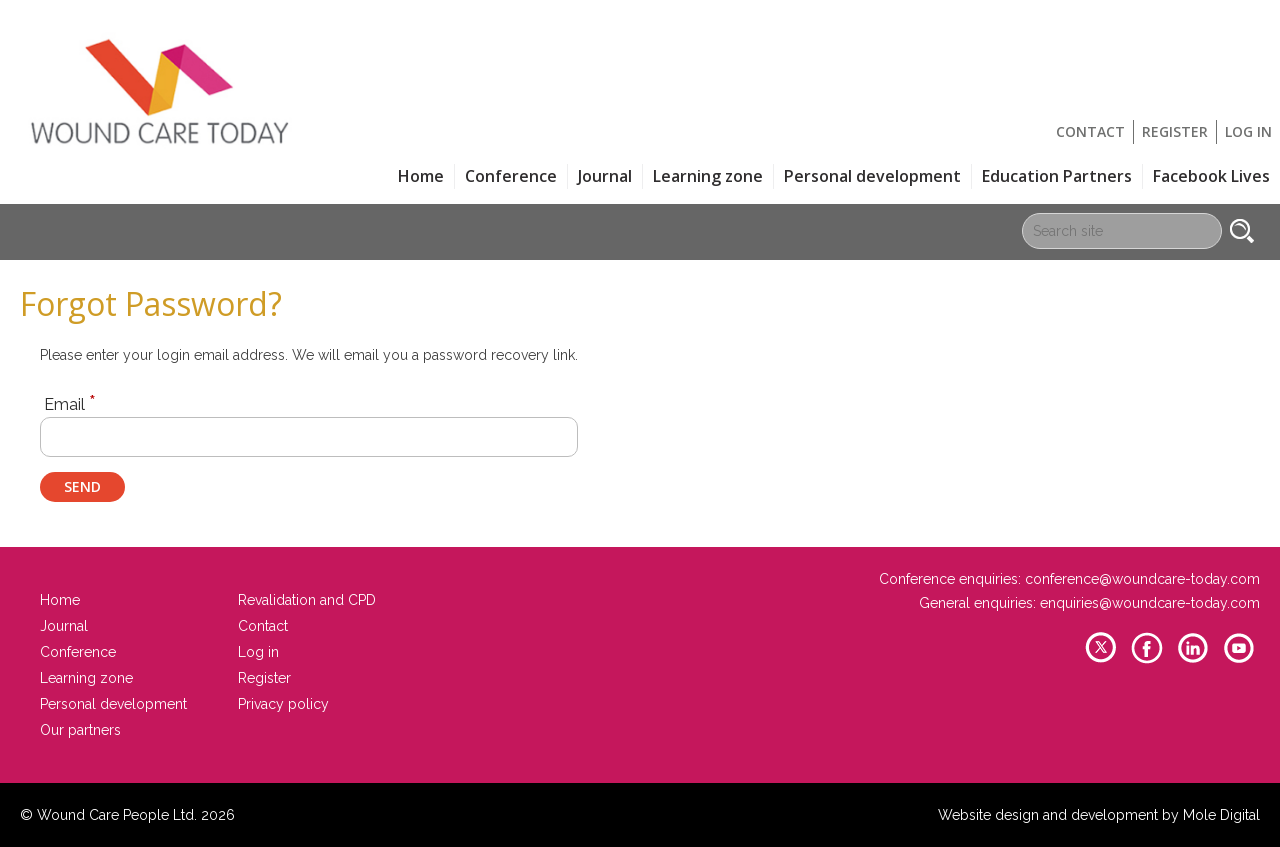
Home (421, 176)
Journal (605, 176)
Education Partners (1057, 176)
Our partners (80, 730)
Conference (511, 176)
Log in (1248, 131)
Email (70, 403)
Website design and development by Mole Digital (1099, 815)
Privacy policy (283, 704)
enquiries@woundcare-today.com (1150, 603)
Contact (1090, 131)
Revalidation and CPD (307, 600)
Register (1175, 131)
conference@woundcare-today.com (1142, 579)
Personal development (872, 176)
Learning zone (708, 176)
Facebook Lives (1211, 176)
